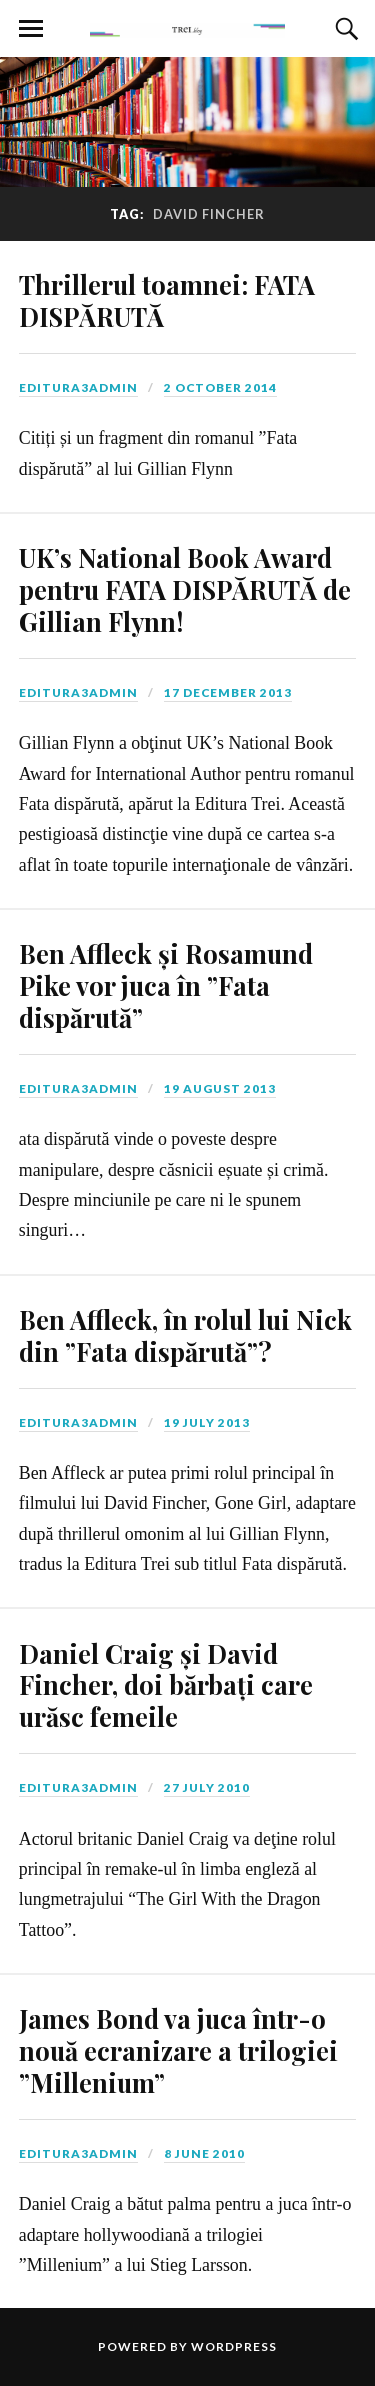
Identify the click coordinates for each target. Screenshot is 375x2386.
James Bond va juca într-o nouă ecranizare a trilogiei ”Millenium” (178, 2050)
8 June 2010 (204, 2153)
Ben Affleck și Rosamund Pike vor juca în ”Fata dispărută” (166, 985)
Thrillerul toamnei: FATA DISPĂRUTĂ (167, 300)
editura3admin (78, 387)
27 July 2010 (207, 1787)
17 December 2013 (228, 692)
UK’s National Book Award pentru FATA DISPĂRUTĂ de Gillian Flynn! (185, 589)
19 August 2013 (220, 1088)
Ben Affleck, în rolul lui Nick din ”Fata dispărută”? (185, 1335)
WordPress (234, 2346)
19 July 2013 (207, 1422)
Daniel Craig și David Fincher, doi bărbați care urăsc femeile (166, 1685)
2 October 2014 (220, 387)
